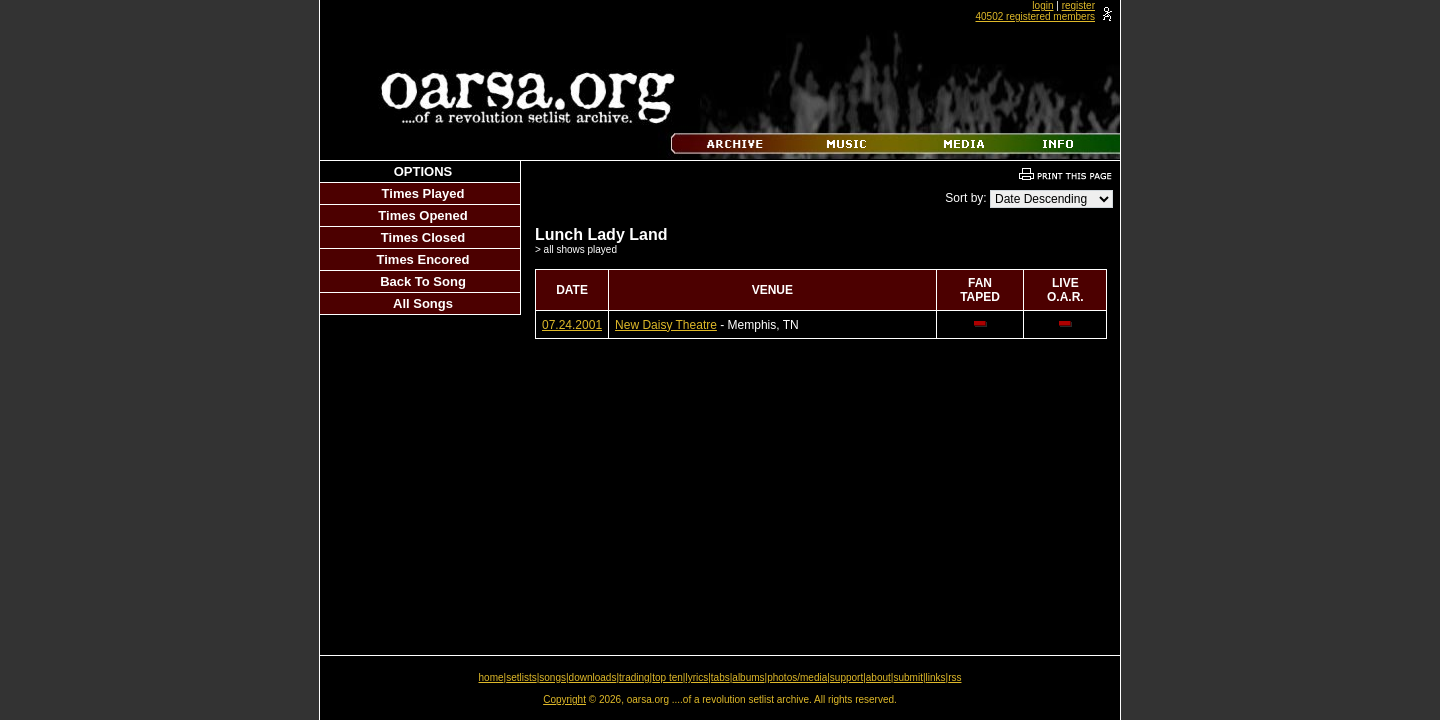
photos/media (797, 677)
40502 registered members (1035, 16)
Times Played (423, 193)
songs (552, 677)
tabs (720, 677)
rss (954, 677)
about (878, 677)
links (936, 677)
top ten (667, 677)
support (846, 677)
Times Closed (423, 237)
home (491, 677)
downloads (593, 677)
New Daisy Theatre (666, 325)
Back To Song (423, 281)
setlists (521, 677)
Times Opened (422, 215)
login (1042, 5)
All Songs (423, 303)
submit (907, 677)
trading (634, 677)
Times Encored (423, 259)
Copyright (564, 699)
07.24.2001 (572, 325)
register (1078, 5)
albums (748, 677)
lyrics (696, 677)
